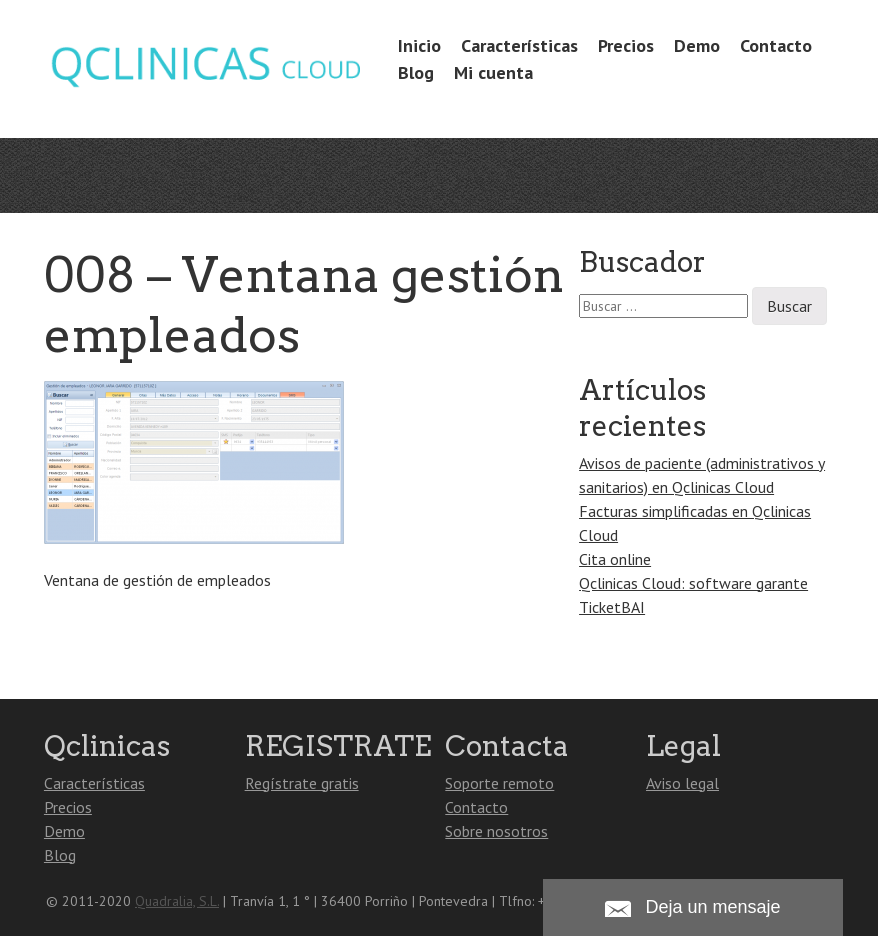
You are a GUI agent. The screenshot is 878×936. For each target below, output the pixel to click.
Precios (626, 45)
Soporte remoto (499, 783)
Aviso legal (682, 783)
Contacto (776, 45)
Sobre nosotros (496, 831)
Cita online (615, 559)
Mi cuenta (493, 72)
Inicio (419, 45)
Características (519, 45)
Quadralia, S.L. (177, 901)
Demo (697, 45)
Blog (416, 72)
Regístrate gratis (302, 783)
